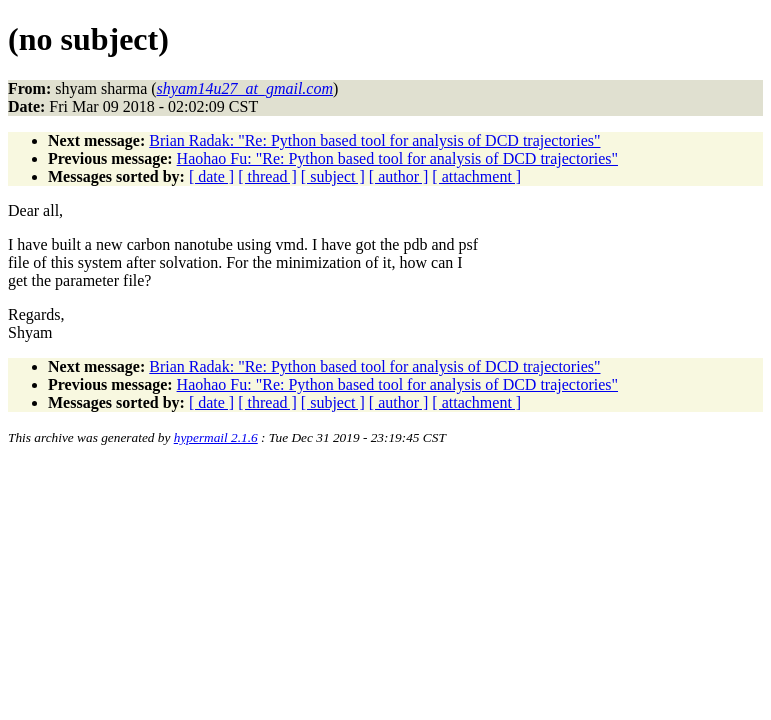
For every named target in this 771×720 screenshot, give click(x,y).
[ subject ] (333, 176)
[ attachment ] (476, 176)
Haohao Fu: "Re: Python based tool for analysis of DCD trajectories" (397, 158)
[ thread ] (267, 176)
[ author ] (399, 176)
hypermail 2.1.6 (216, 437)
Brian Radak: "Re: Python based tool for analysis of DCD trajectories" (374, 140)
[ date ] (211, 176)
